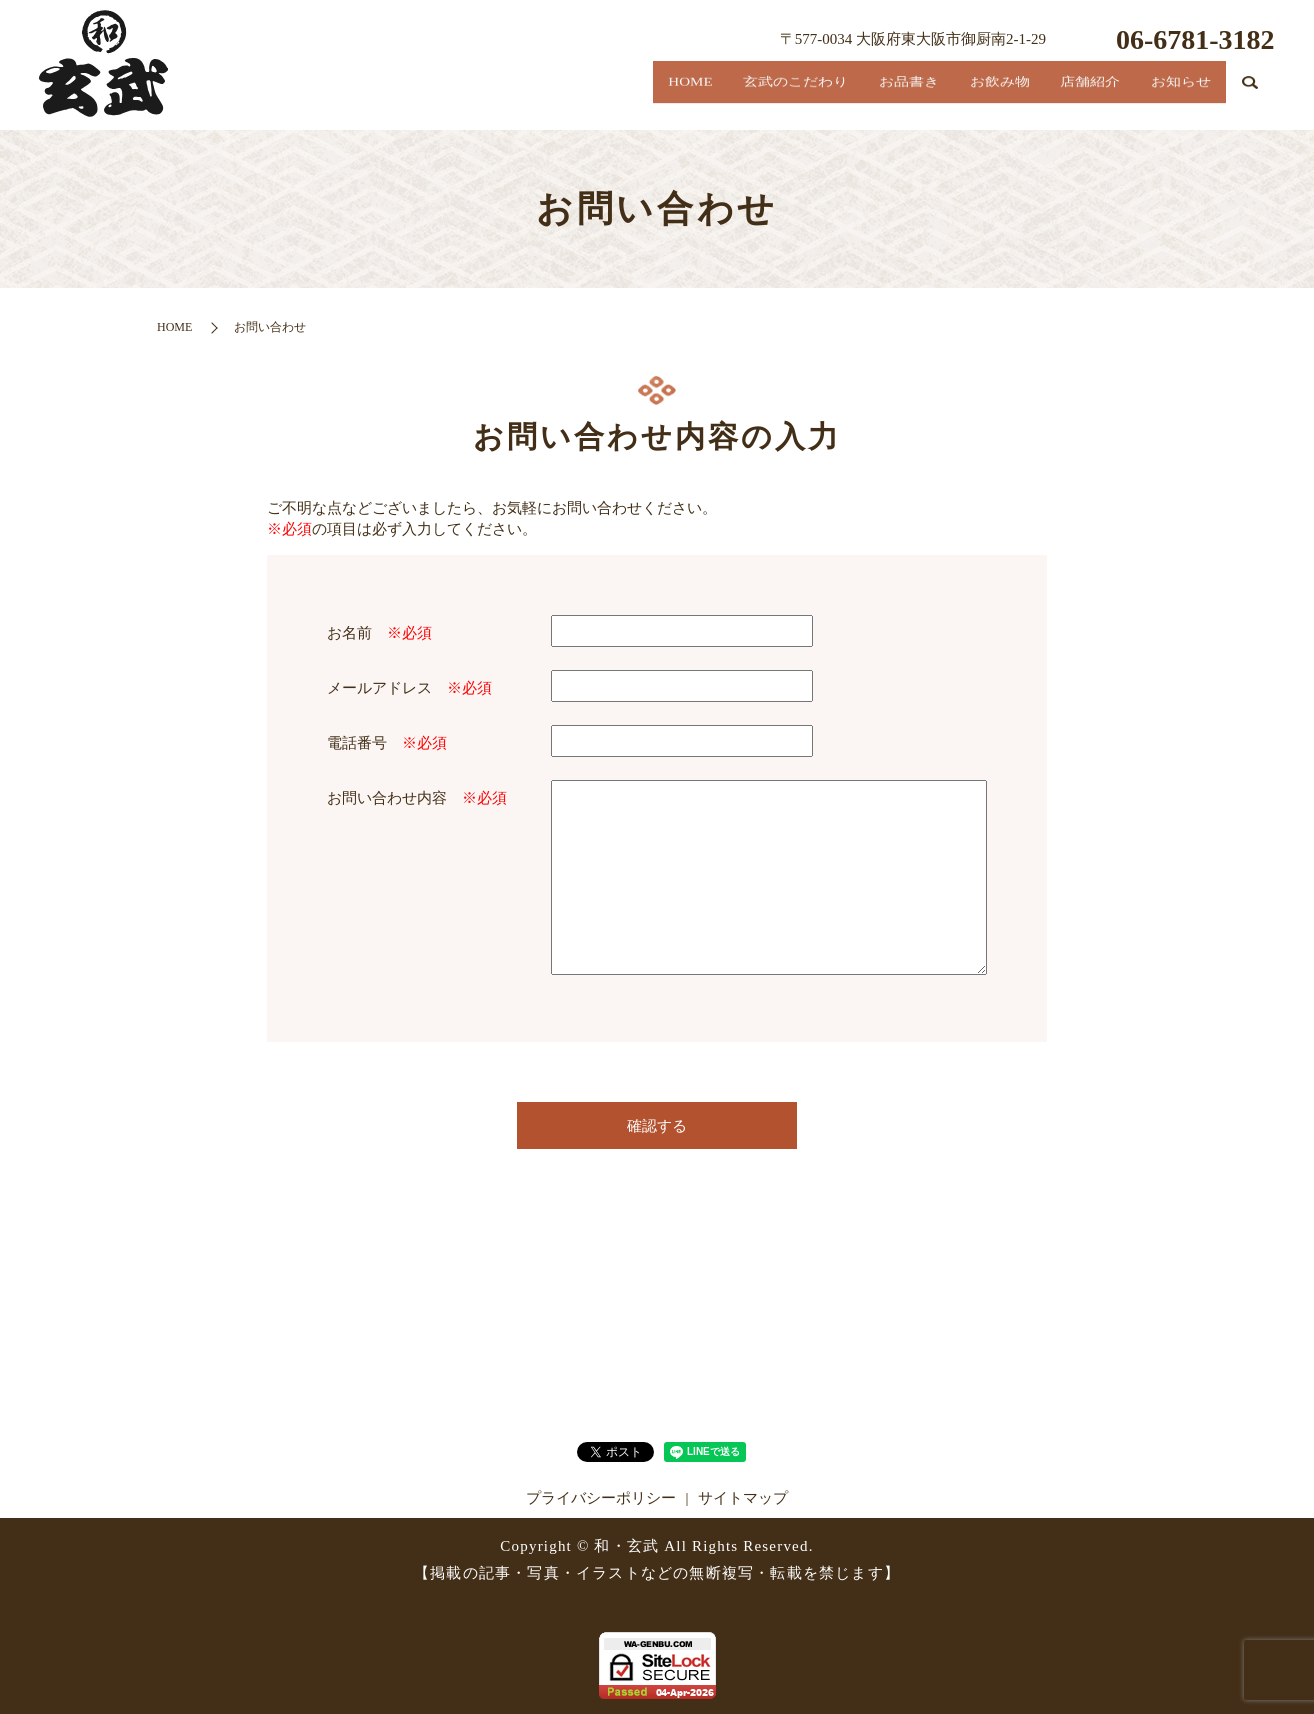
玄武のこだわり (699, 95)
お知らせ (1171, 95)
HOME (570, 95)
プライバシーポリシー (601, 1498)
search (1251, 99)
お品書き (835, 95)
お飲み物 (947, 95)
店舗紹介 (1059, 95)
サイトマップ (743, 1498)
